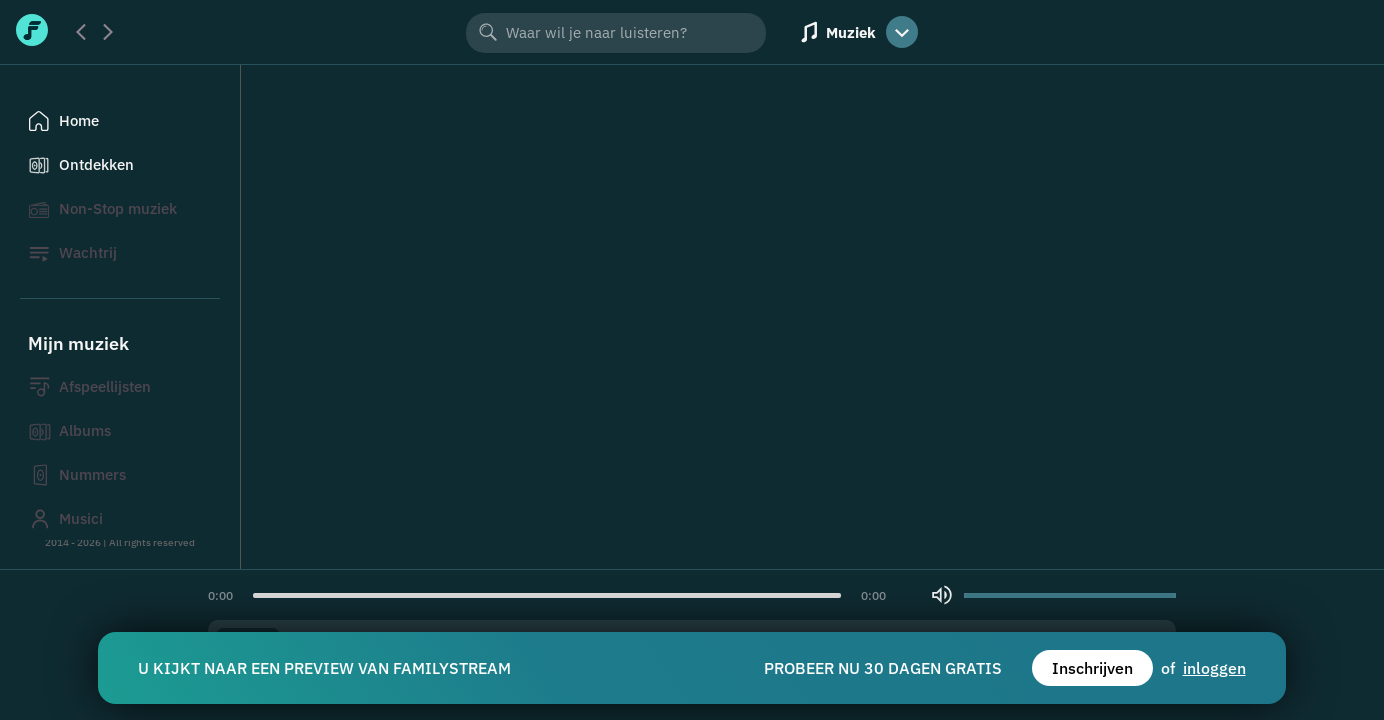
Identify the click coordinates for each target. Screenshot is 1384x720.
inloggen (1214, 668)
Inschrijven (1092, 668)
